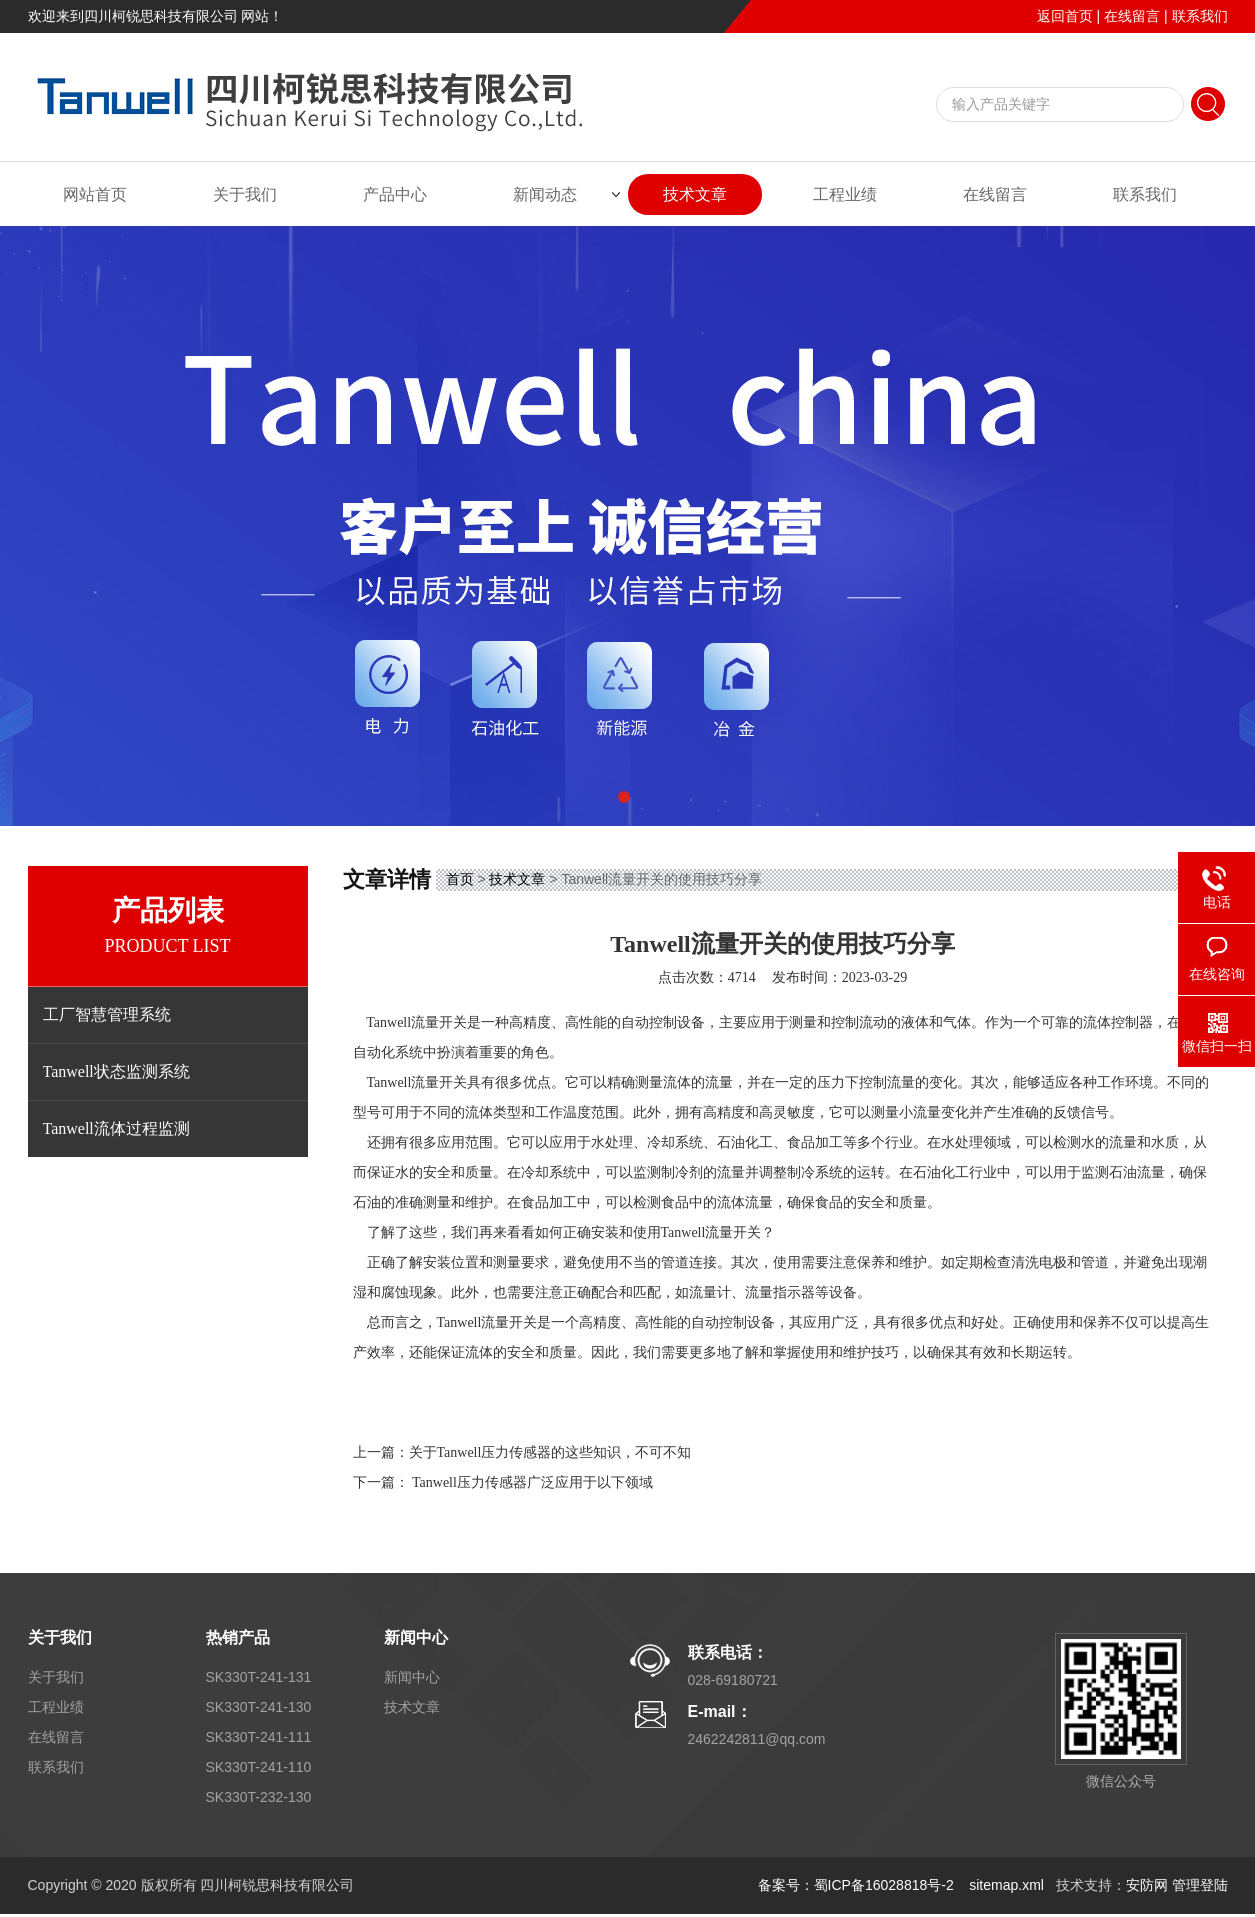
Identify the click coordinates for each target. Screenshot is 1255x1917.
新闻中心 (416, 1637)
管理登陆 (1200, 1885)
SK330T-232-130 (259, 1797)
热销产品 (238, 1637)
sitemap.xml (1006, 1885)
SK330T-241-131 (259, 1677)
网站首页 (95, 194)
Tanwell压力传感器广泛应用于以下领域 (532, 1482)
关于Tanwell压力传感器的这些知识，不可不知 (550, 1452)
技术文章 (695, 194)
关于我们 (245, 194)
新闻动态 (545, 194)
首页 (460, 879)
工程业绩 (845, 194)
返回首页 (1065, 16)
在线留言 (1132, 16)
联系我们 (1200, 16)
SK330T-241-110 (259, 1767)
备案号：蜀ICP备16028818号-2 (858, 1885)
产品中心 (395, 194)
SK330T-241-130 (259, 1707)
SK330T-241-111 (259, 1737)
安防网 (1147, 1885)
